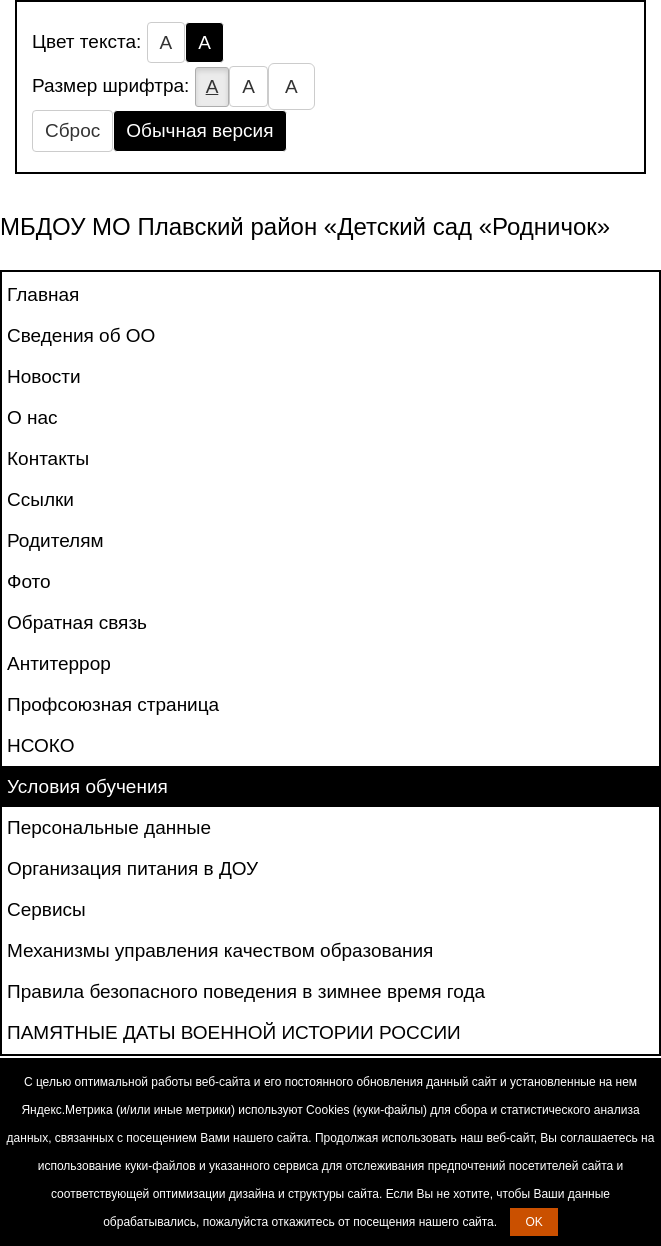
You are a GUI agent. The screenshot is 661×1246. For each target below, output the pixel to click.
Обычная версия (199, 130)
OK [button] (533, 1222)
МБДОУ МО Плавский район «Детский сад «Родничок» (305, 226)
